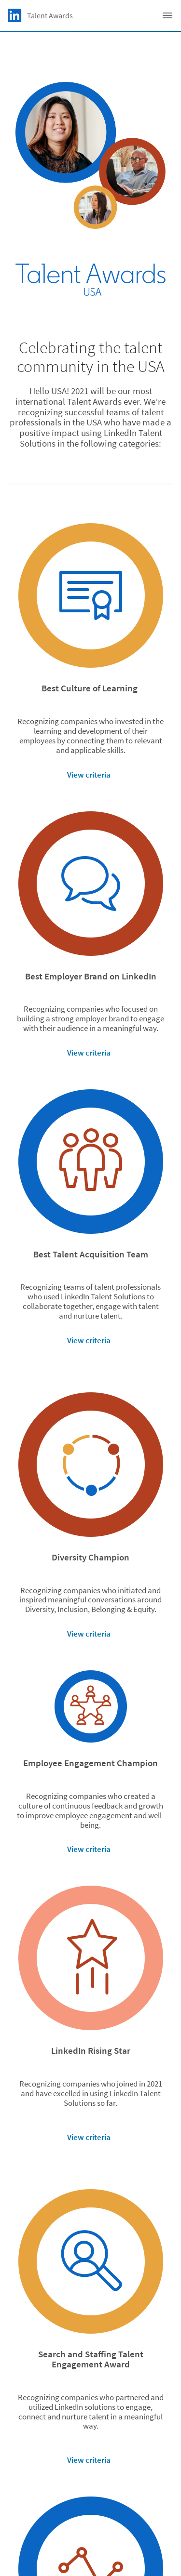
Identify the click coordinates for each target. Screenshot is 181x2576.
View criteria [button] (89, 774)
